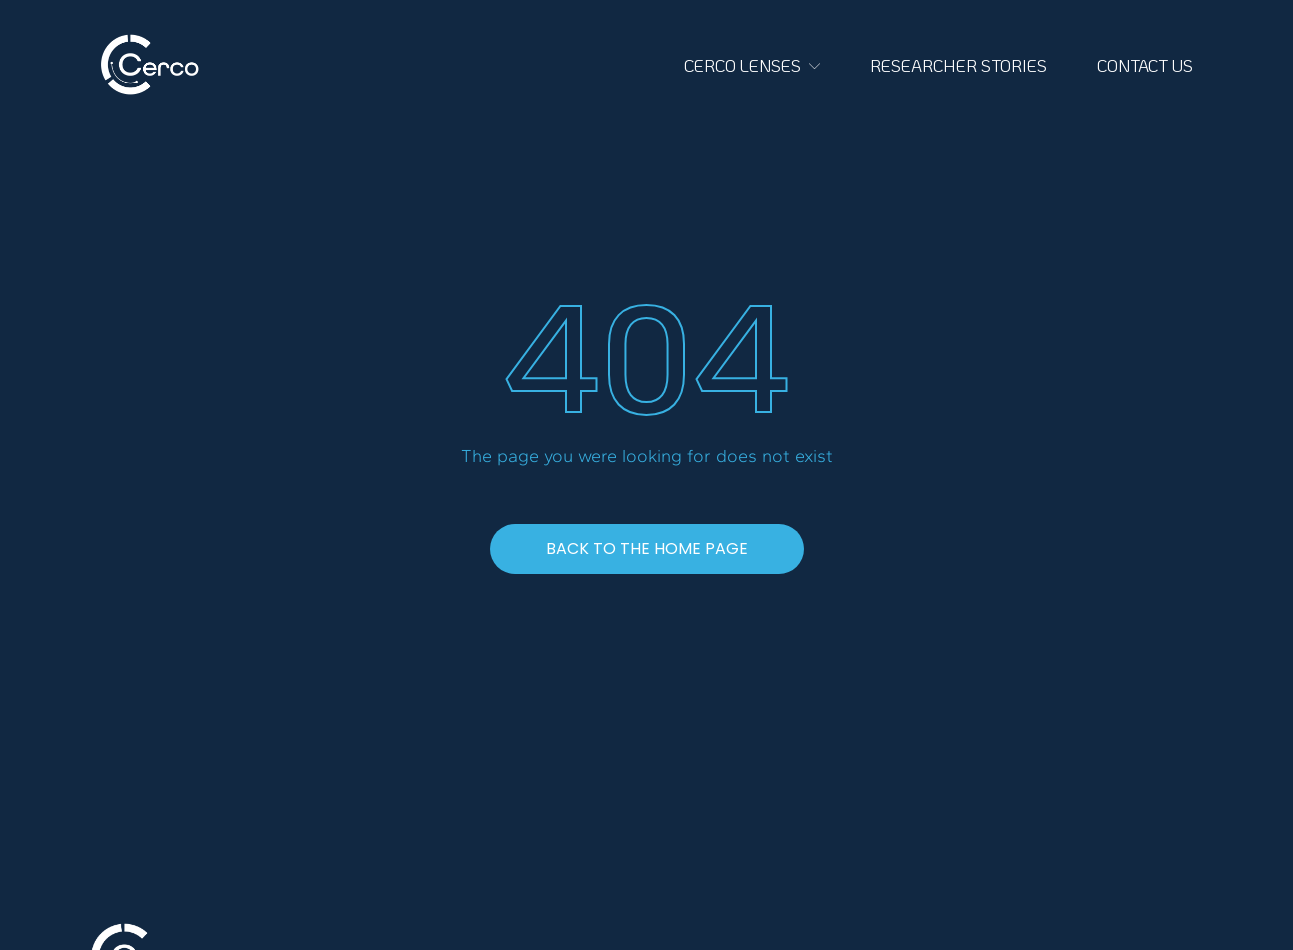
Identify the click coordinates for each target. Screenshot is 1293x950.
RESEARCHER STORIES (958, 65)
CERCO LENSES (752, 65)
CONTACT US (1145, 65)
